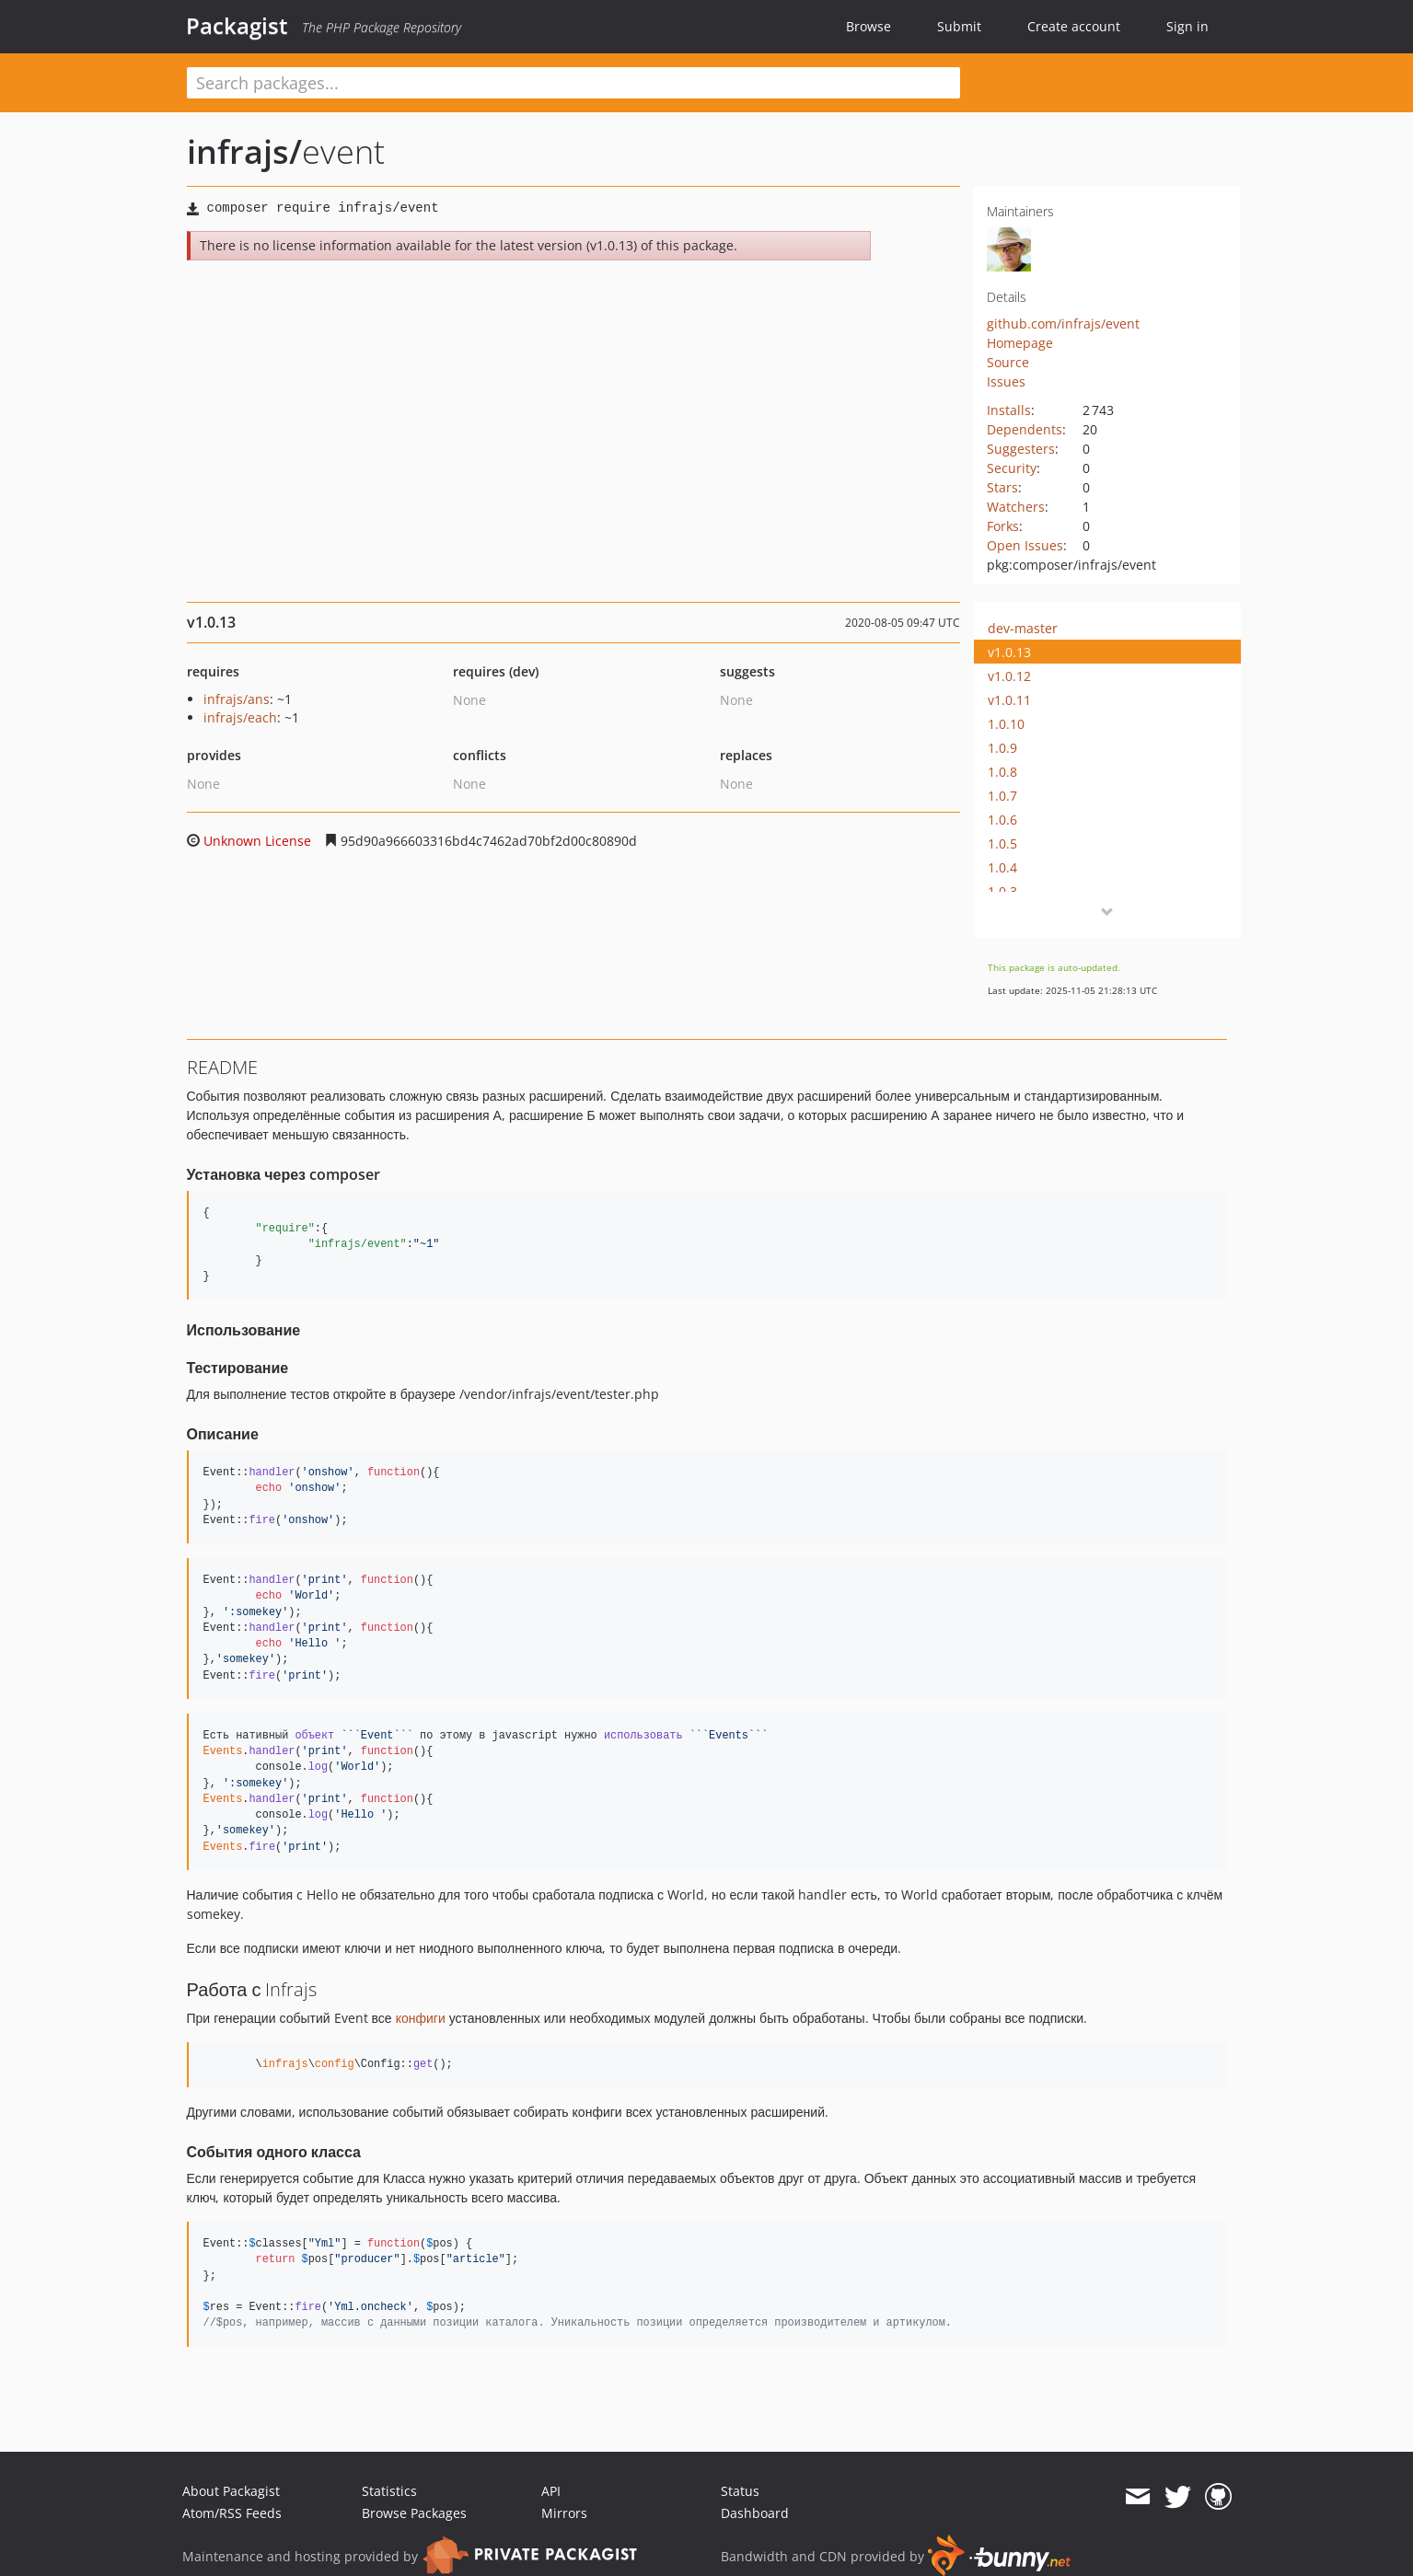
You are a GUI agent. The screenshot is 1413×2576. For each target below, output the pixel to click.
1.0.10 (1006, 724)
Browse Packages (414, 2513)
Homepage (1020, 343)
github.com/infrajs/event (1063, 323)
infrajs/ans (236, 699)
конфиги (421, 2018)
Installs (1009, 410)
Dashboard (755, 2513)
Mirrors (564, 2513)
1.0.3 (1002, 891)
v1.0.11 (1009, 700)
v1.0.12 (1009, 676)
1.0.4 (1002, 867)
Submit (959, 26)
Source (1008, 362)
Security (1012, 468)
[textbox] (573, 82)
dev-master (1023, 628)
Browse (868, 26)
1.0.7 (1002, 795)
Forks (1003, 526)
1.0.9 (1002, 748)
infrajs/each (240, 717)
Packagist (237, 25)
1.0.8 (1002, 771)
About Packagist (231, 2491)
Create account (1073, 26)
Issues (1006, 381)
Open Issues (1025, 545)
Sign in (1187, 26)
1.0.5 (1002, 843)
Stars (1002, 487)
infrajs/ (244, 151)
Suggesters (1021, 448)
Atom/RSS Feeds (232, 2513)
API (551, 2491)
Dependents (1024, 429)
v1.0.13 (1009, 652)
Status (740, 2491)
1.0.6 (1002, 819)
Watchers (1016, 506)
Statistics (389, 2491)
